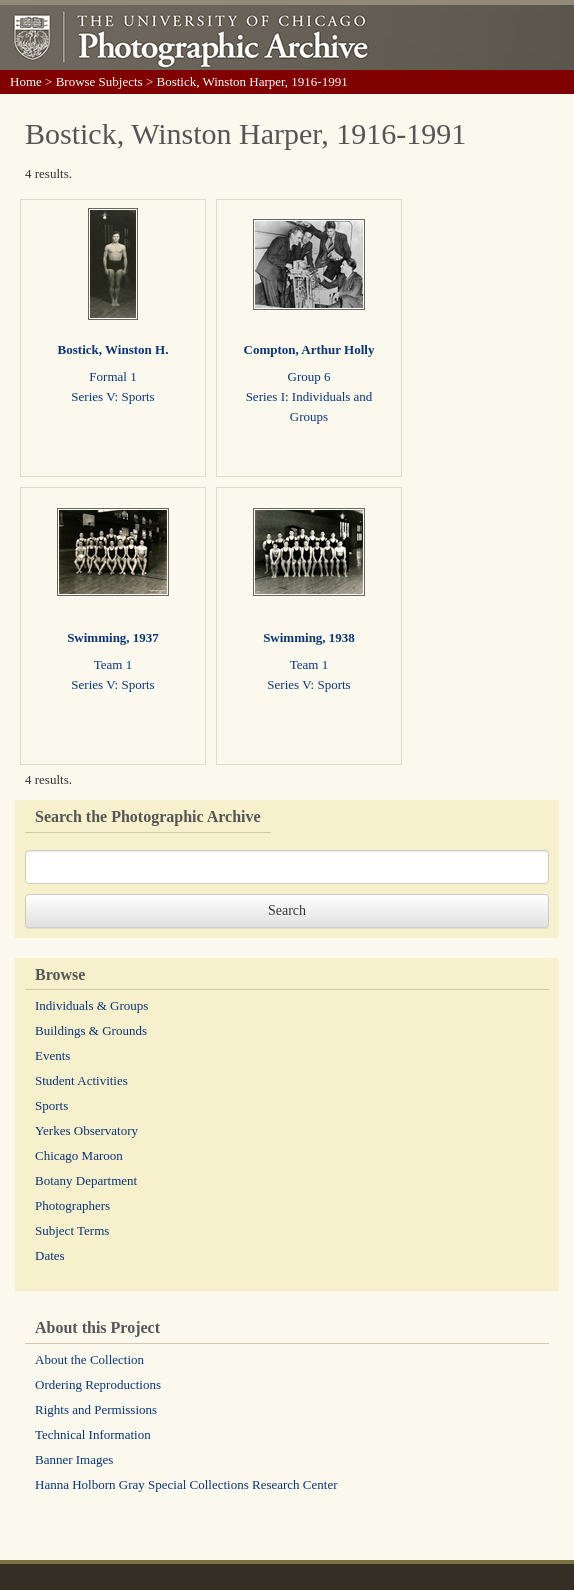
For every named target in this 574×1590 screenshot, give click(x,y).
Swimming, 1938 (309, 637)
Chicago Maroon (79, 1155)
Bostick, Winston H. (113, 349)
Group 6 (309, 376)
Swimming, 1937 (113, 637)
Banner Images (74, 1459)
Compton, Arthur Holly (309, 349)
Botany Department (86, 1180)
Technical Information (93, 1434)
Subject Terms (72, 1230)
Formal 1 (112, 376)
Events (52, 1055)
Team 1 (113, 664)
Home (26, 81)
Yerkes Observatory (86, 1130)
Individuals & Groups (91, 1005)
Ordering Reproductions (98, 1384)
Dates (50, 1255)
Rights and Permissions (96, 1409)
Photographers (72, 1205)
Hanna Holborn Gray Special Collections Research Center (186, 1484)
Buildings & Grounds (91, 1030)
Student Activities (81, 1080)
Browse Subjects (99, 81)
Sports (51, 1105)
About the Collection (89, 1359)
